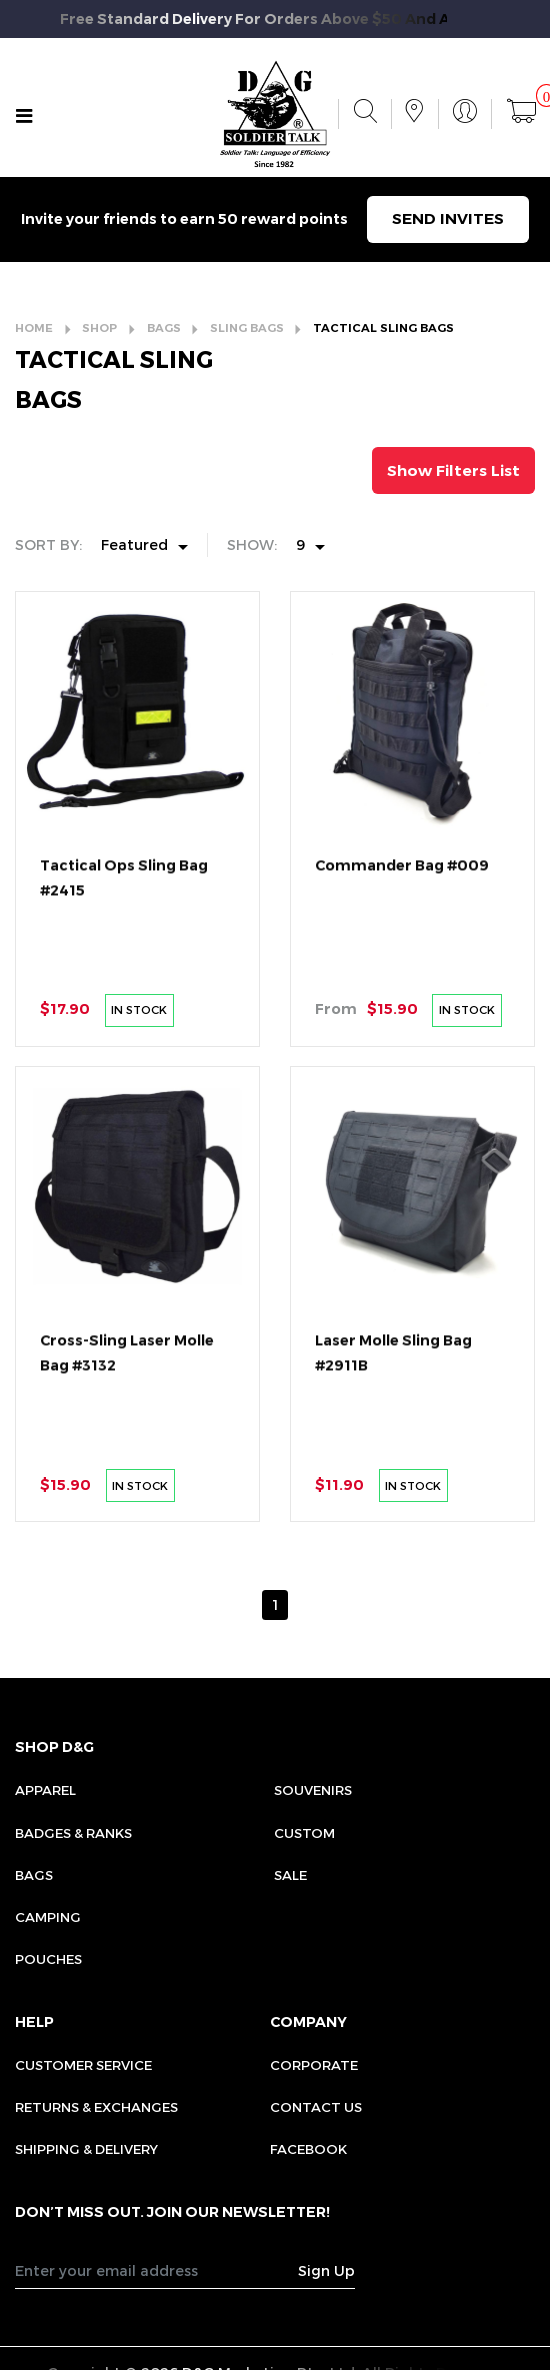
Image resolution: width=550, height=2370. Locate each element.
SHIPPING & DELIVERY (86, 2149)
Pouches (48, 1959)
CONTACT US (316, 2107)
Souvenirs (313, 1790)
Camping (48, 1917)
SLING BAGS (247, 328)
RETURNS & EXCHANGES (96, 2107)
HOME (34, 328)
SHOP (99, 328)
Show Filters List (453, 470)
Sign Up (326, 2270)
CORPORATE (314, 2065)
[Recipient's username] (157, 2270)
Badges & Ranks (73, 1833)
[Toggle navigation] (24, 116)
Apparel (45, 1790)
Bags (34, 1875)
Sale (290, 1875)
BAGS (164, 328)
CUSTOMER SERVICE (83, 2065)
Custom (304, 1833)
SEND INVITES (448, 218)
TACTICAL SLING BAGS (383, 328)
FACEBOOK (308, 2149)
